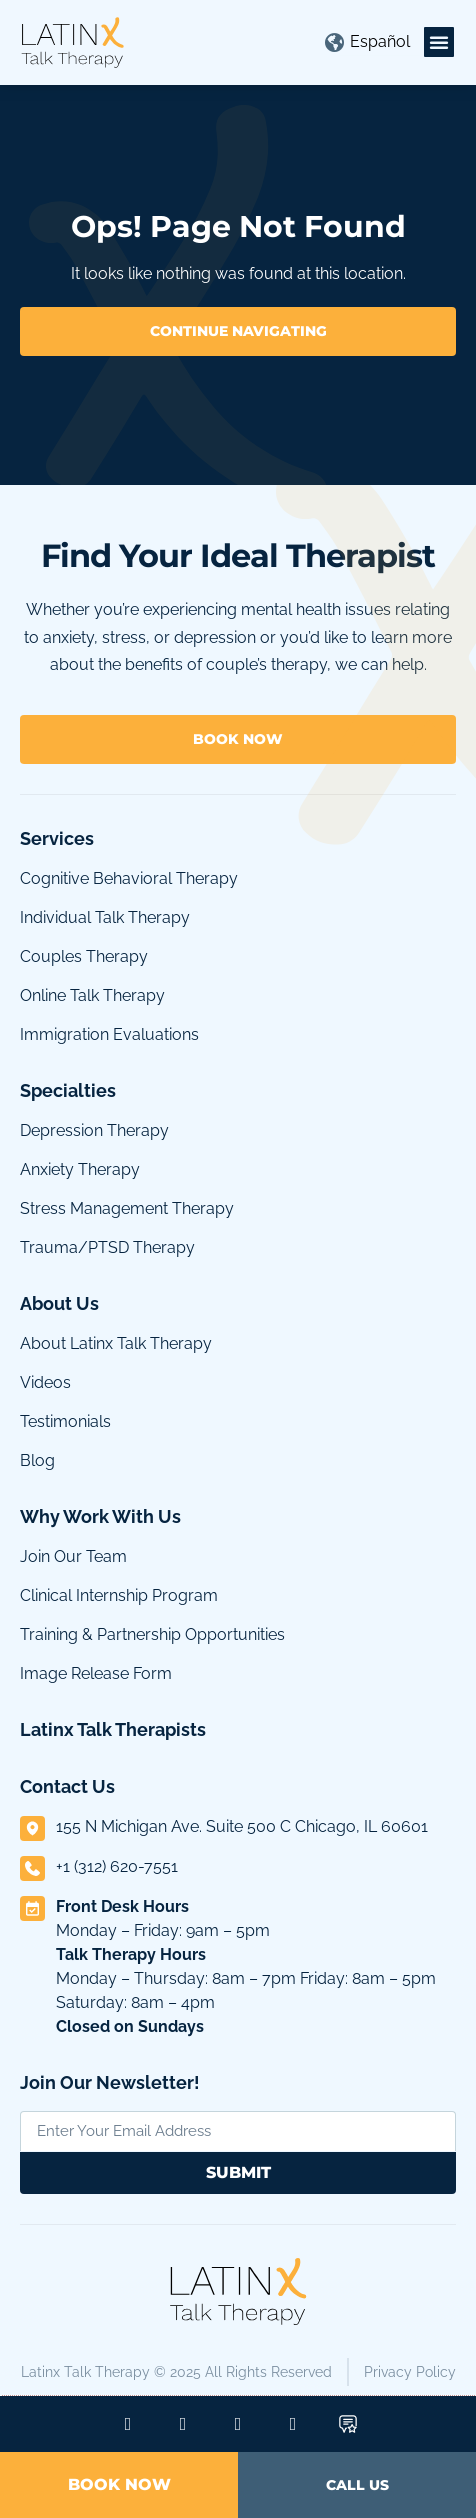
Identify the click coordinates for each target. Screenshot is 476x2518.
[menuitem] (380, 42)
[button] (439, 42)
